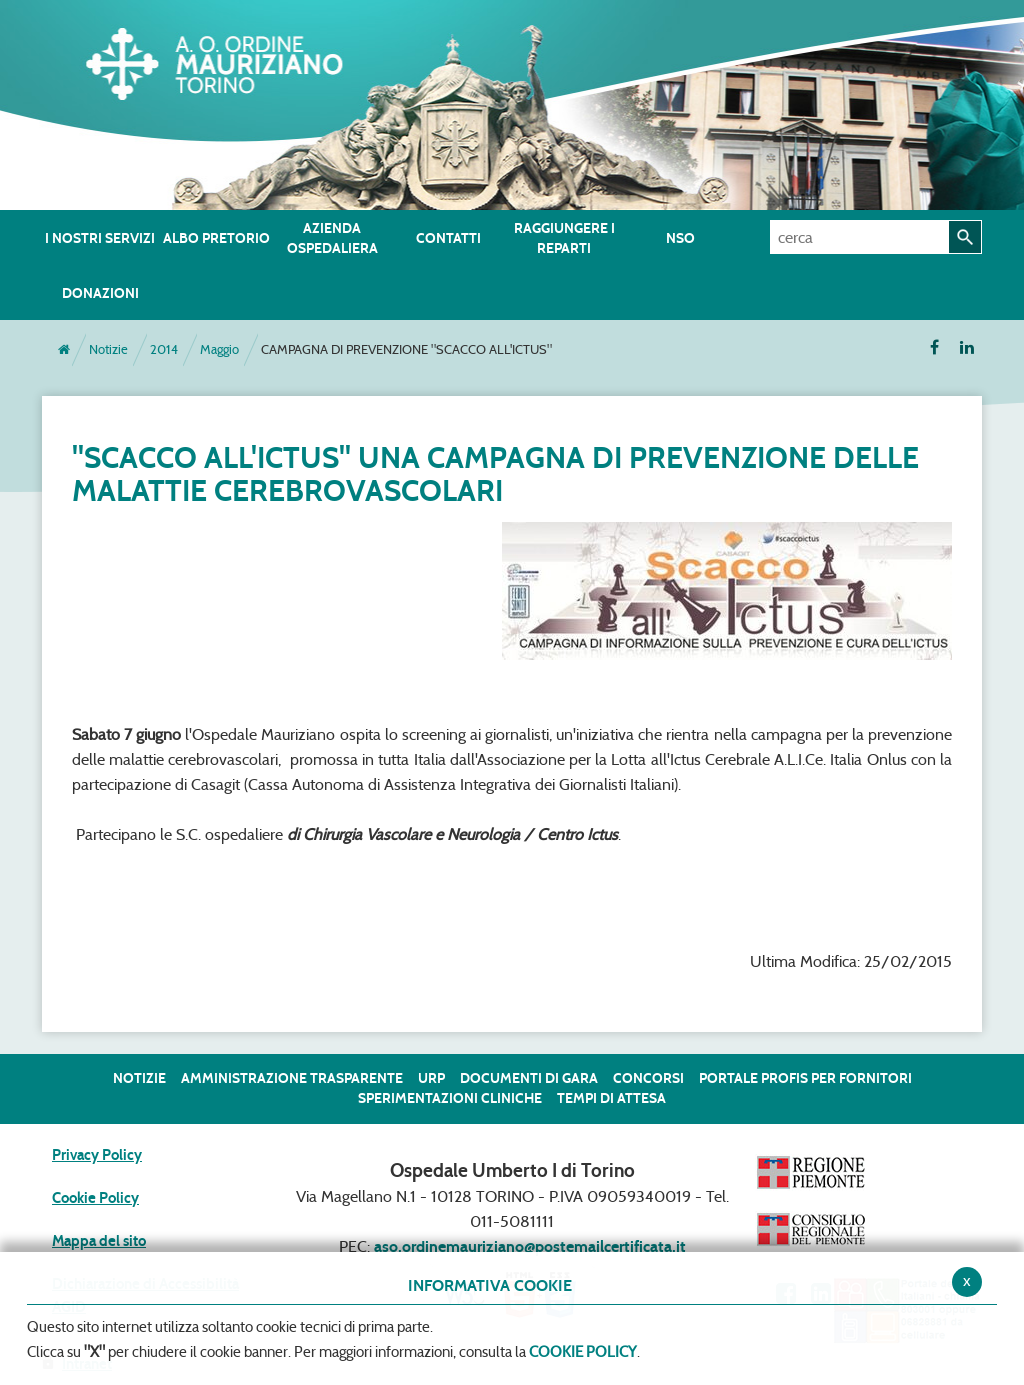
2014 (164, 349)
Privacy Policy (97, 1155)
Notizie (108, 349)
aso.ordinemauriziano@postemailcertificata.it (530, 1246)
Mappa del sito (99, 1241)
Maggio (219, 349)
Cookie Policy (95, 1198)
